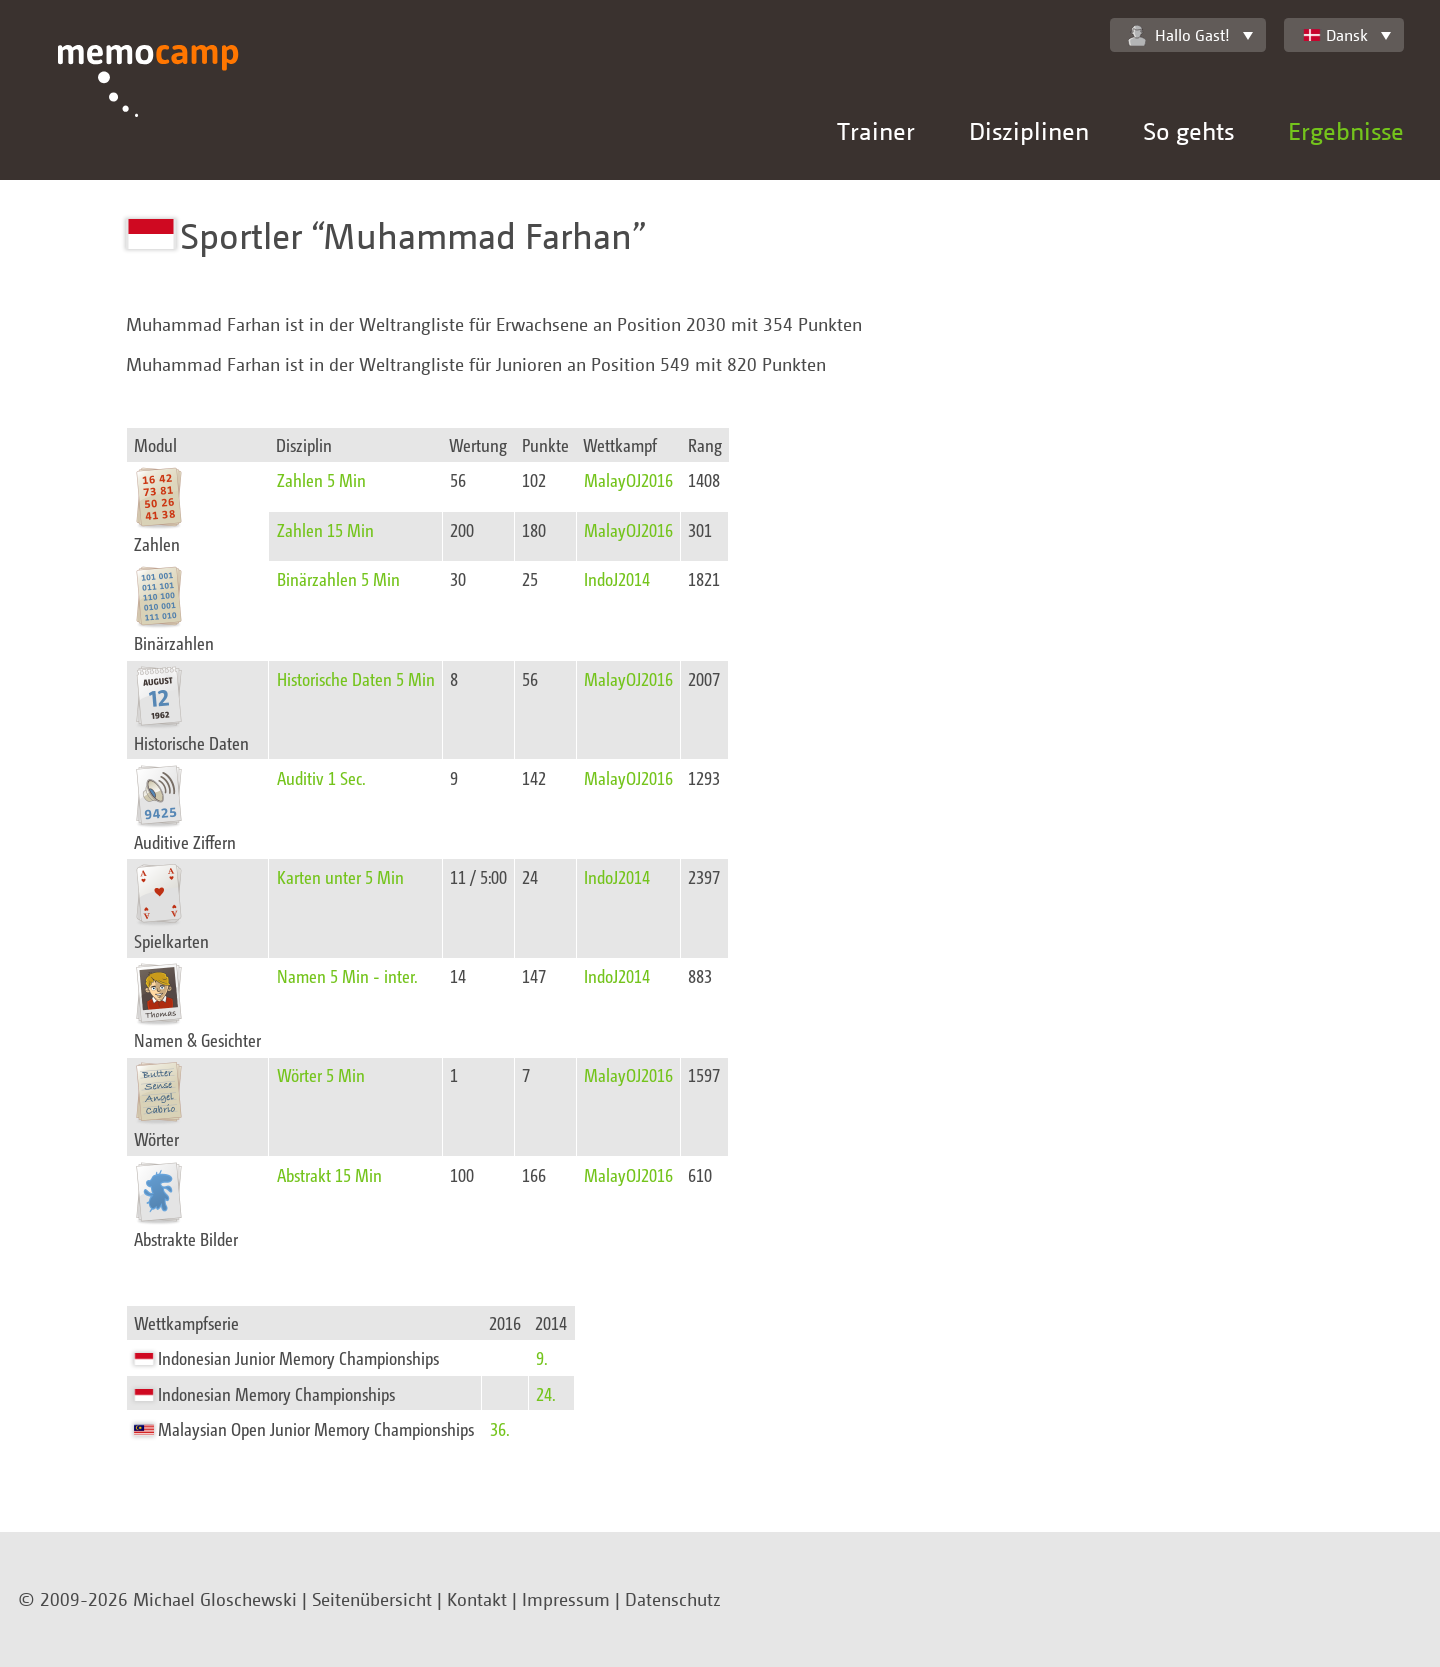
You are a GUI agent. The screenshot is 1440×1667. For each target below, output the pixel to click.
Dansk (1335, 35)
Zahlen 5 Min (321, 479)
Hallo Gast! (1179, 35)
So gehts (1188, 130)
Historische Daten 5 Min (356, 678)
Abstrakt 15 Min (329, 1174)
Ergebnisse (1346, 130)
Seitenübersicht (372, 1599)
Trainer (876, 130)
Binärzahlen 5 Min (338, 578)
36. (500, 1428)
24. (546, 1393)
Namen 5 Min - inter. (347, 975)
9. (542, 1357)
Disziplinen (1029, 130)
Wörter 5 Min (321, 1074)
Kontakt (477, 1599)
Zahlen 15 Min (325, 529)
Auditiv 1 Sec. (321, 777)
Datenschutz (673, 1599)
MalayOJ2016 (628, 479)
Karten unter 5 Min (340, 876)
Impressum (566, 1599)
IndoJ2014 (617, 578)
